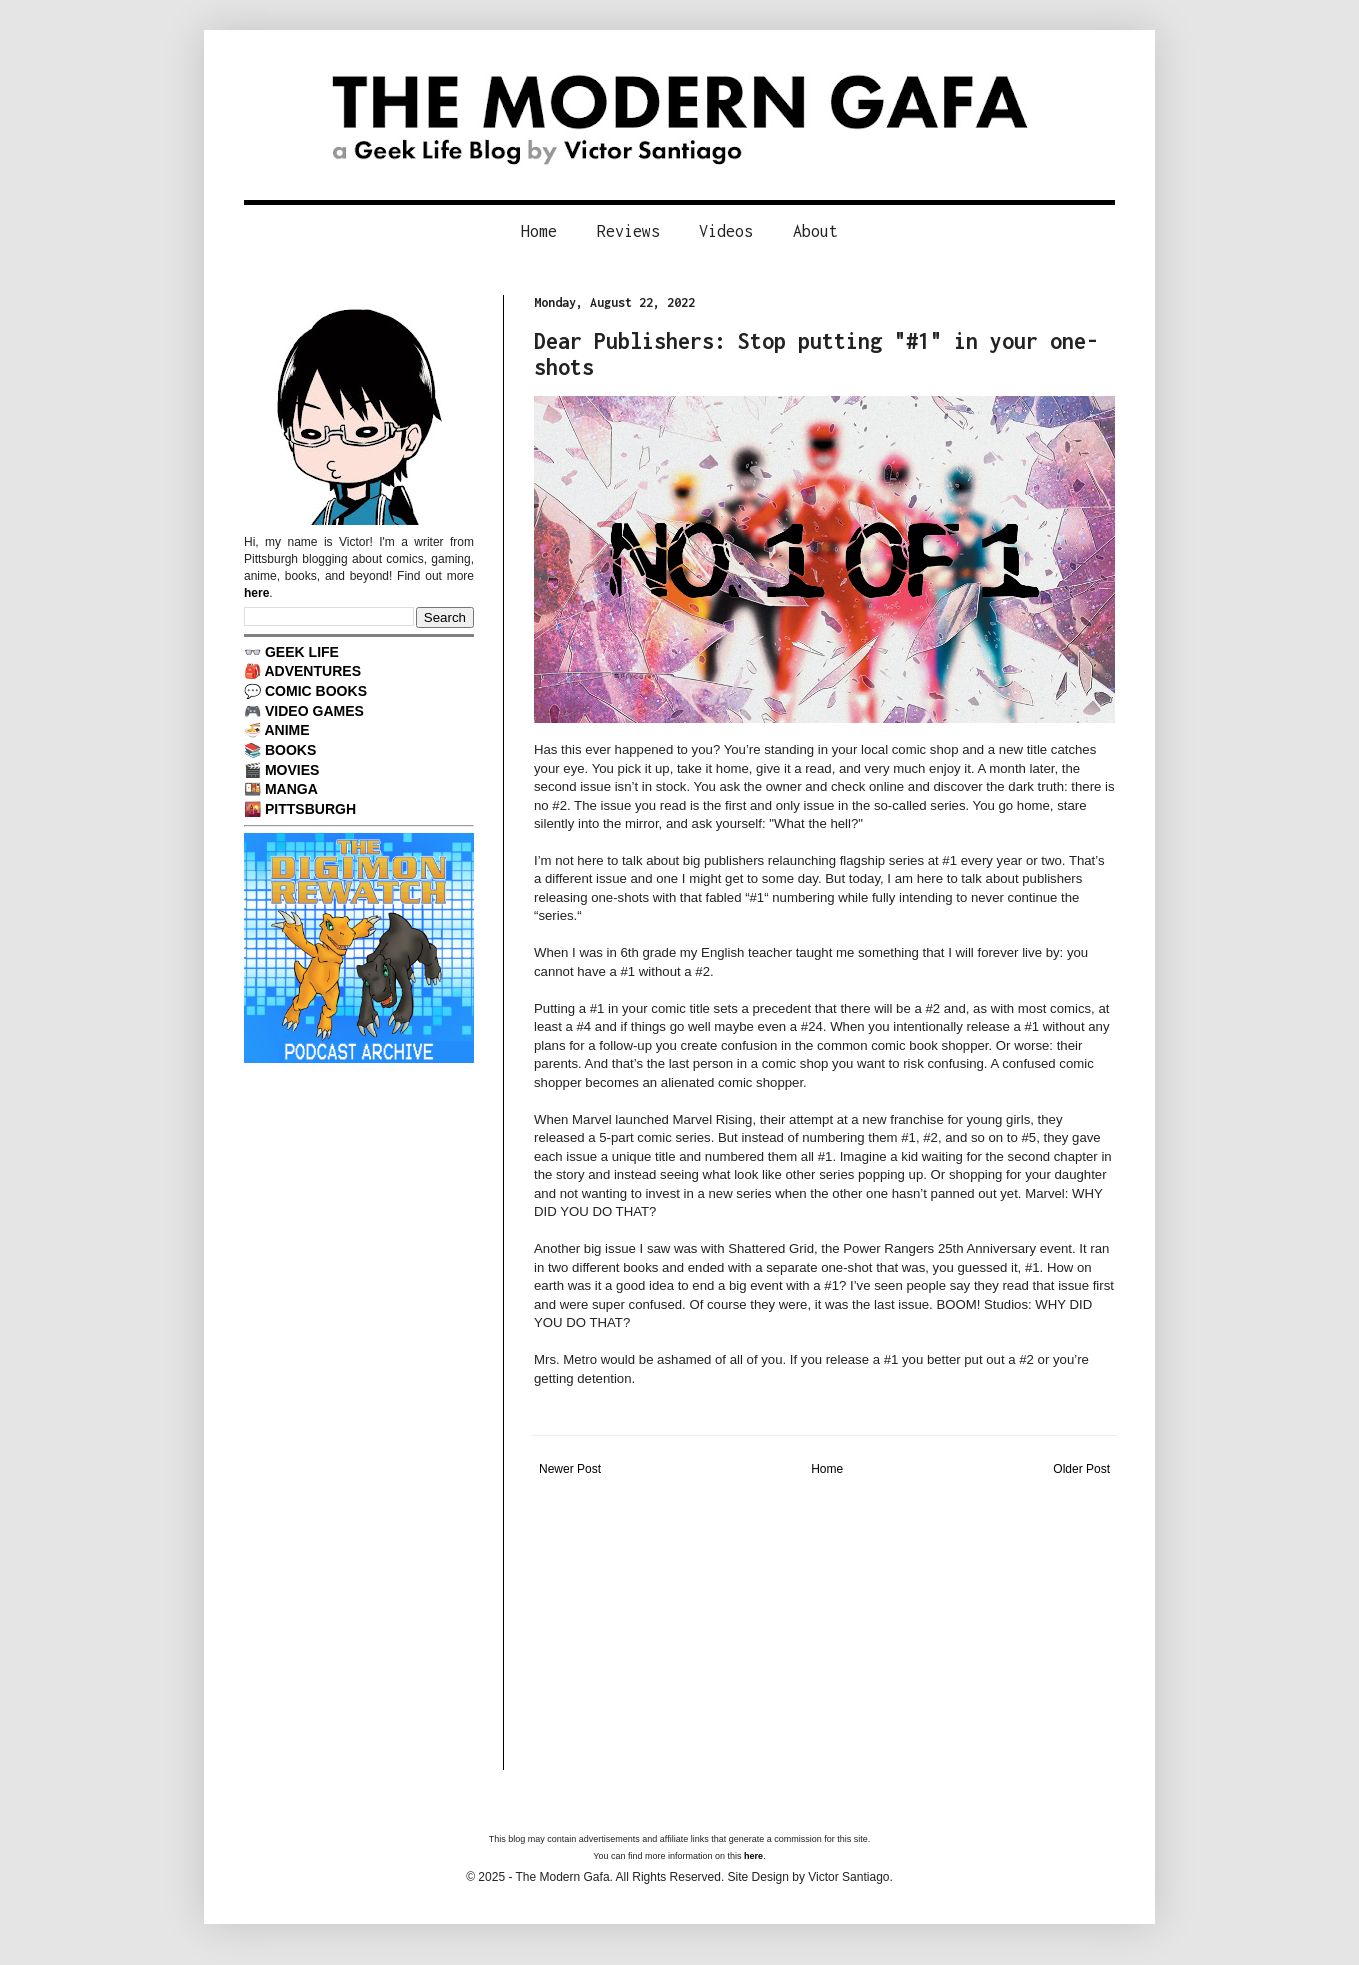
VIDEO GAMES (314, 711)
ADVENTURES (312, 671)
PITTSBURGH (310, 809)
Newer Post (570, 1469)
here (256, 593)
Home (539, 231)
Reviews (628, 231)
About (815, 231)
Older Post (1081, 1469)
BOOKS (290, 750)
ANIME (286, 730)
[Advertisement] (824, 1630)
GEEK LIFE (302, 652)
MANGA (291, 789)
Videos (726, 231)
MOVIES (292, 770)
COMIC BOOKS (316, 691)
